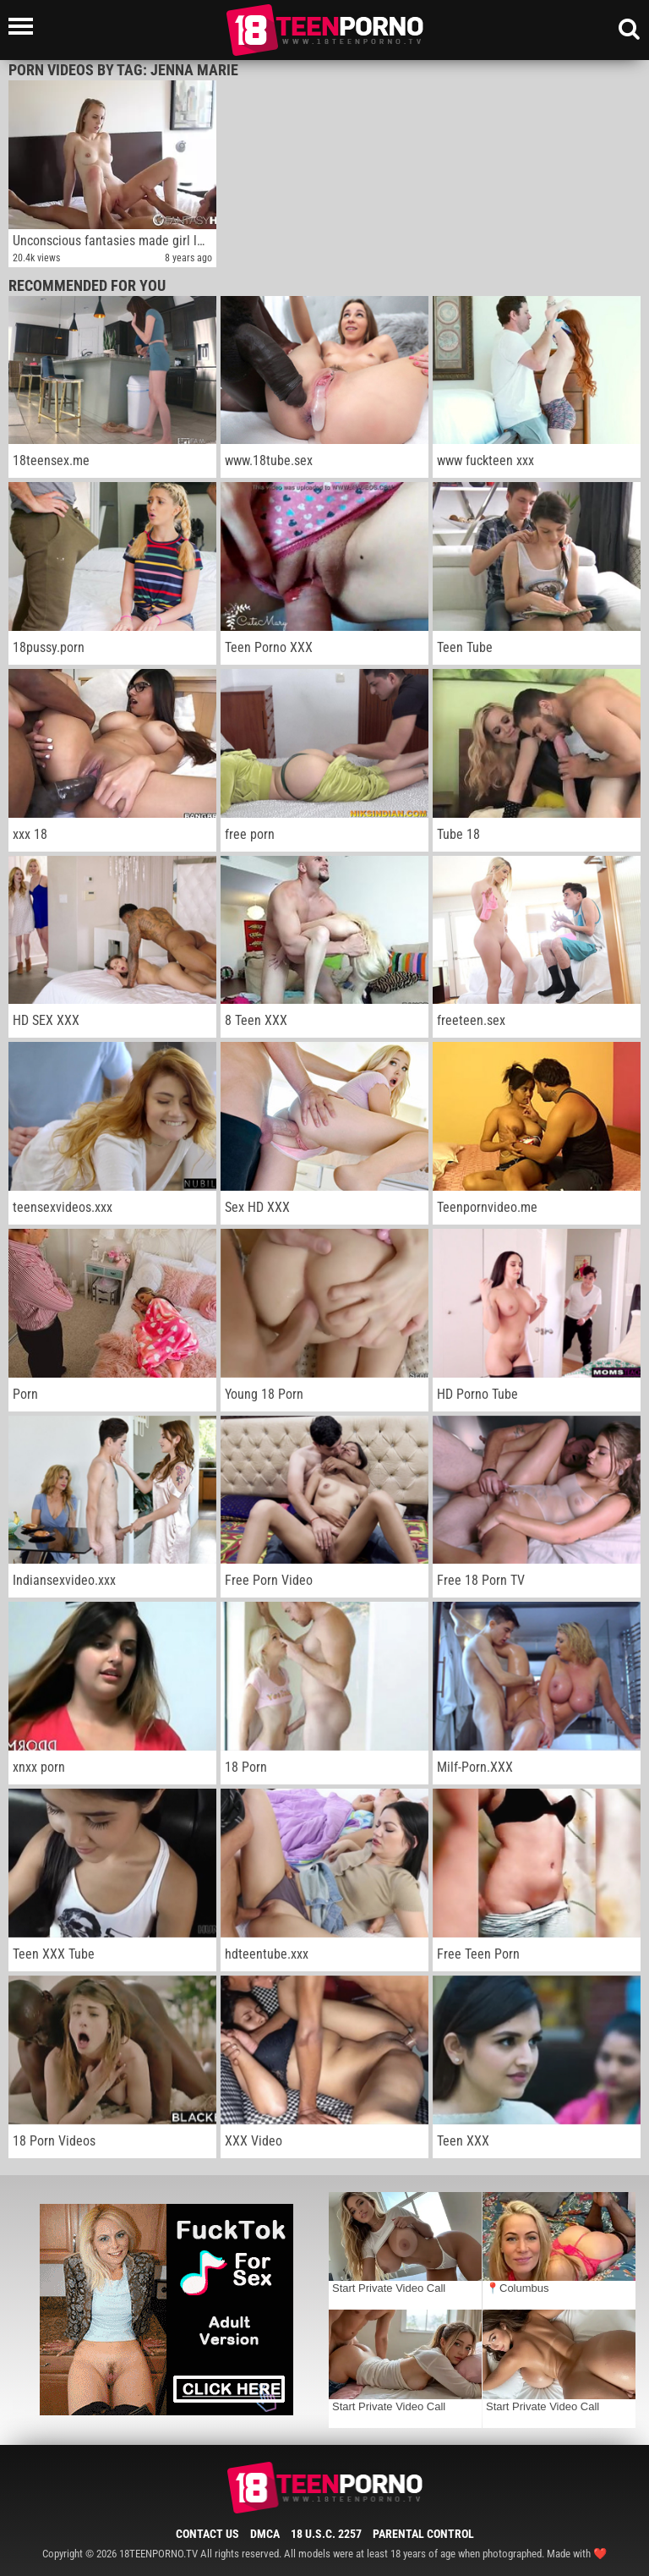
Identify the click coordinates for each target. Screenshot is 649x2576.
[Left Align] (24, 26)
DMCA (265, 2534)
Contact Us (207, 2534)
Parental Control (423, 2534)
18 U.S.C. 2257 (326, 2534)
